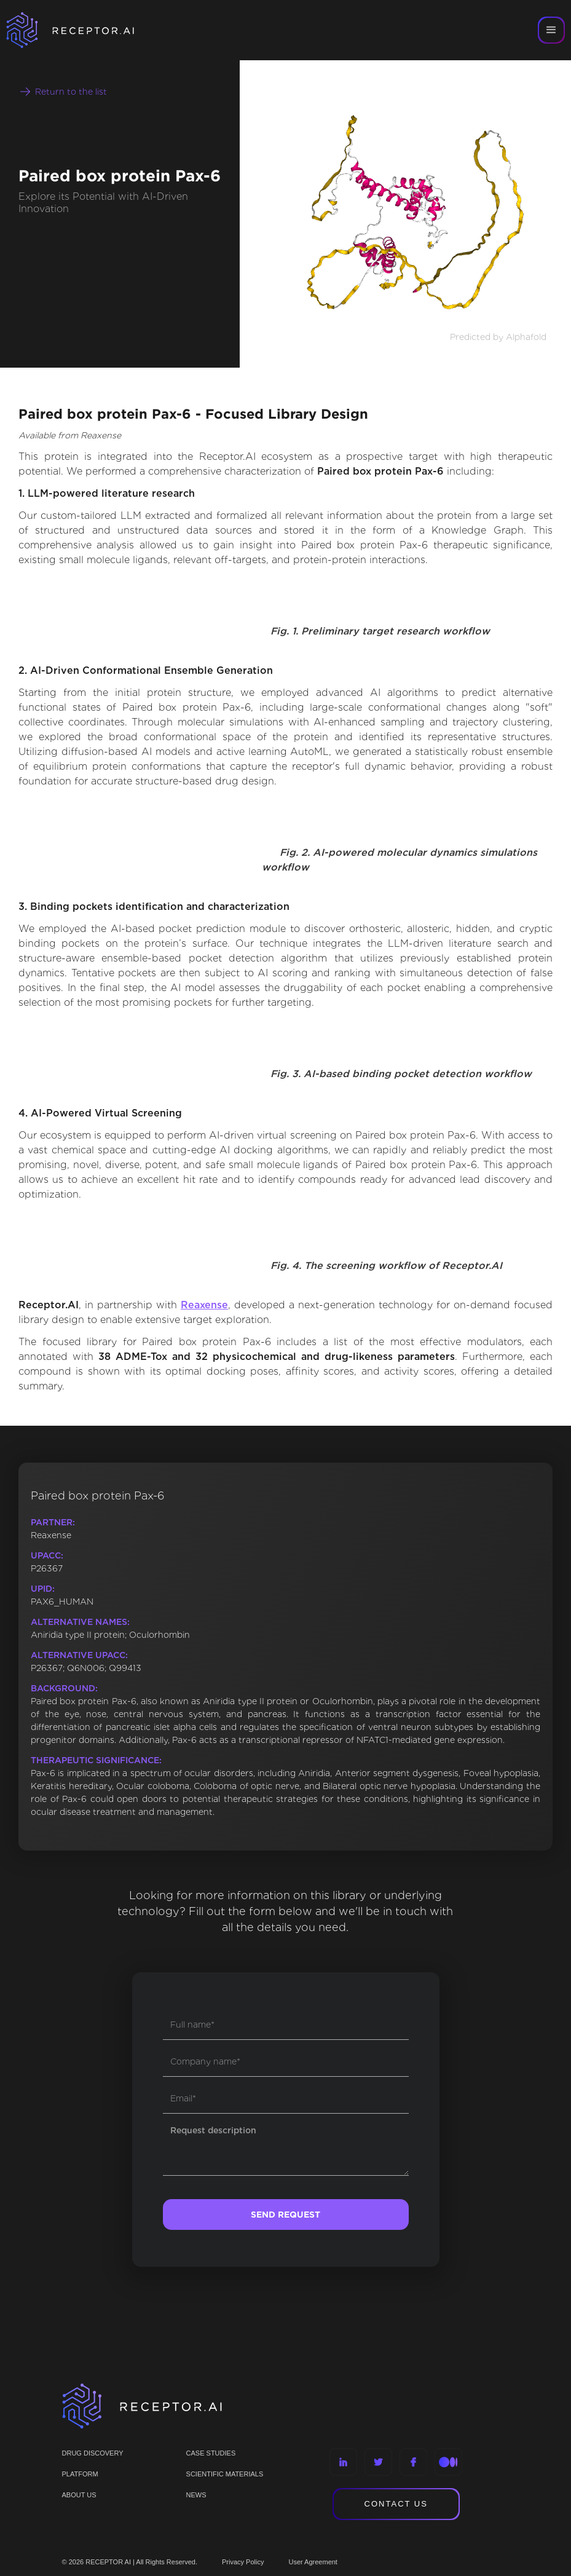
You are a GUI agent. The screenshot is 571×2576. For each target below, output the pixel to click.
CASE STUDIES (211, 2453)
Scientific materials (225, 2474)
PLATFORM (80, 2474)
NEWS (196, 2495)
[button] (551, 30)
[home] (86, 30)
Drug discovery (93, 2453)
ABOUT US (79, 2495)
